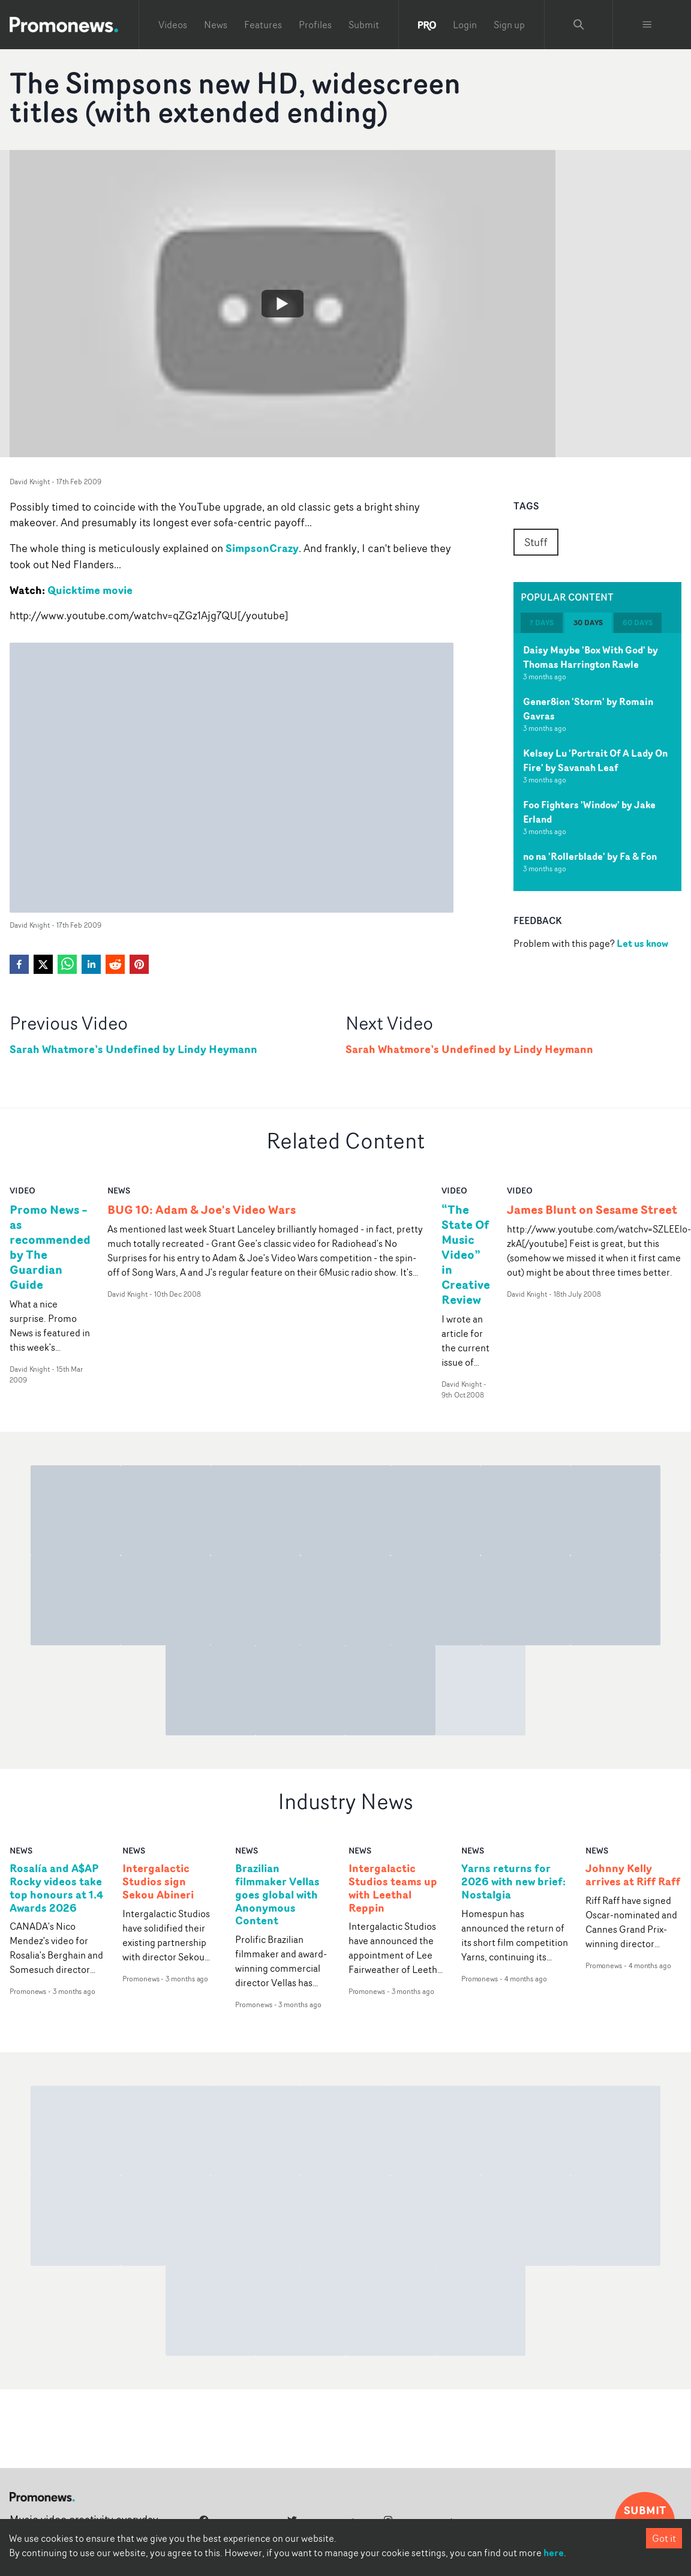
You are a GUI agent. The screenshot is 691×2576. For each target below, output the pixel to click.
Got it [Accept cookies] (664, 2538)
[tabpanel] (597, 762)
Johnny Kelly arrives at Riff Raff (632, 1875)
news (118, 1190)
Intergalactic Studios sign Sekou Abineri (158, 1882)
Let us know (642, 943)
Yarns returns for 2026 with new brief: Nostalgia (513, 1882)
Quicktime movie (90, 590)
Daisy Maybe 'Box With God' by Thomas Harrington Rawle (590, 657)
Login (465, 24)
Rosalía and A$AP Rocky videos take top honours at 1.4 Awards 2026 (56, 1888)
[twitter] (43, 964)
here (553, 2552)
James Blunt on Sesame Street (592, 1209)
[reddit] (115, 964)
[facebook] (19, 964)
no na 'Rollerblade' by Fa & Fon (590, 856)
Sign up (509, 24)
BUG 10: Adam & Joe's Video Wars (201, 1209)
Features (263, 24)
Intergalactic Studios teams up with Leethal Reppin (392, 1888)
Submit (363, 24)
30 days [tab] (588, 622)
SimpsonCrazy (262, 548)
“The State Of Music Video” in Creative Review (465, 1254)
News (215, 24)
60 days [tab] (638, 622)
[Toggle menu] (647, 25)
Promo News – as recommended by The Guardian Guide (50, 1247)
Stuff (536, 542)
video (22, 1190)
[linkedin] (91, 964)
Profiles (315, 24)
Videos (172, 24)
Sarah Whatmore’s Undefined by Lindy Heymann (133, 1049)
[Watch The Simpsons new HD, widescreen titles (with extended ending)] (283, 303)
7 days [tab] (542, 622)
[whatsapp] (67, 964)
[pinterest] (139, 964)
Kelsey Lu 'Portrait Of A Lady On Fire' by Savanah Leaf (595, 760)
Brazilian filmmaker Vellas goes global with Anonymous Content (277, 1894)
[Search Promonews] (579, 25)
